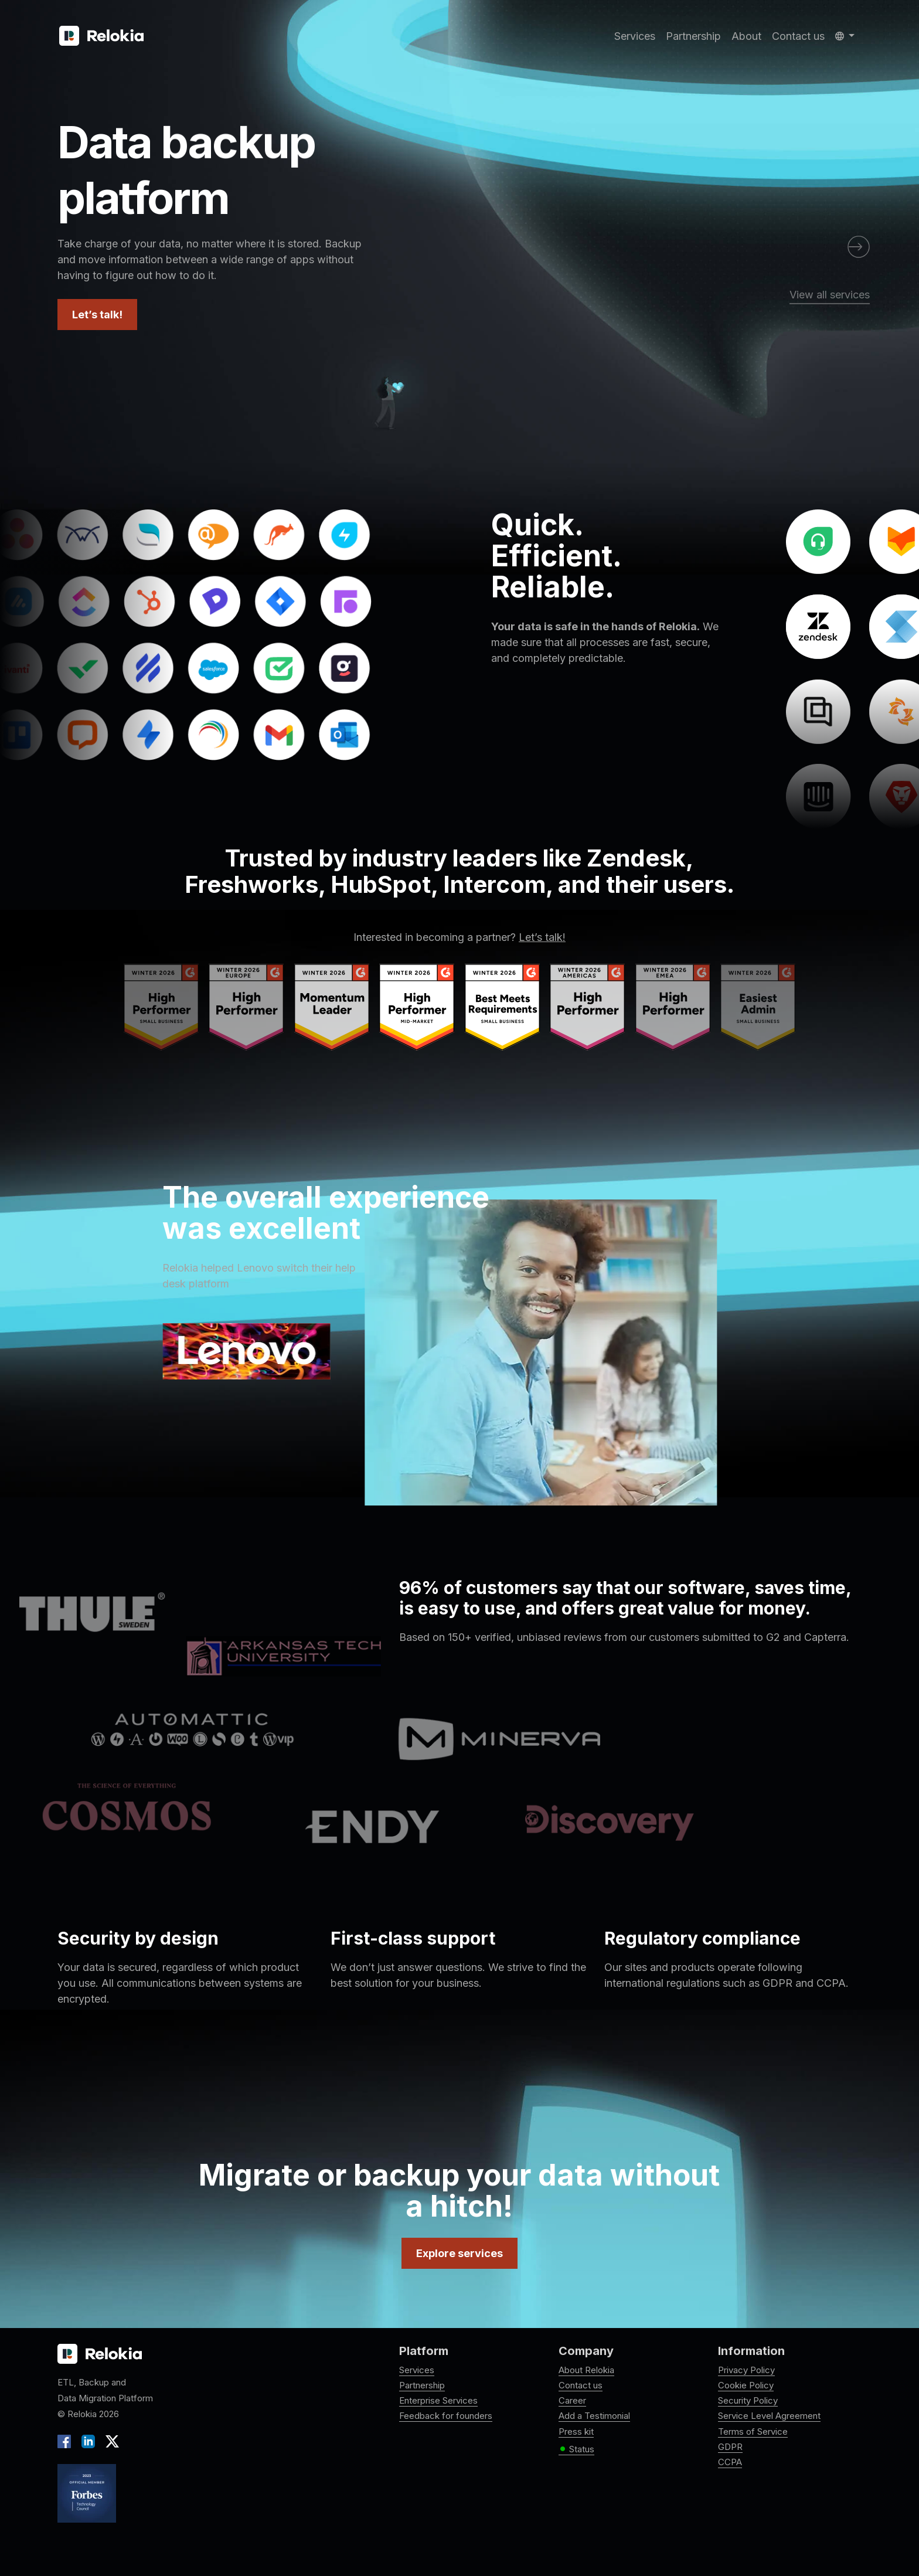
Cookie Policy (746, 2385)
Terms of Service (753, 2431)
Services (634, 36)
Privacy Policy (746, 2370)
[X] (109, 2440)
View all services (829, 294)
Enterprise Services (438, 2400)
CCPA (730, 2462)
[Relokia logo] (99, 2354)
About (746, 36)
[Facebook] (66, 2440)
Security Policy (748, 2400)
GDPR (730, 2446)
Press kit (576, 2431)
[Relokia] (101, 36)
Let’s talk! (97, 314)
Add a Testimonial (594, 2415)
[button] (845, 36)
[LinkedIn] (88, 2440)
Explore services (459, 2253)
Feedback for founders (445, 2415)
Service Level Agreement (769, 2415)
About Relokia (586, 2370)
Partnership (693, 36)
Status (576, 2449)
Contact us (798, 36)
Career (572, 2400)
